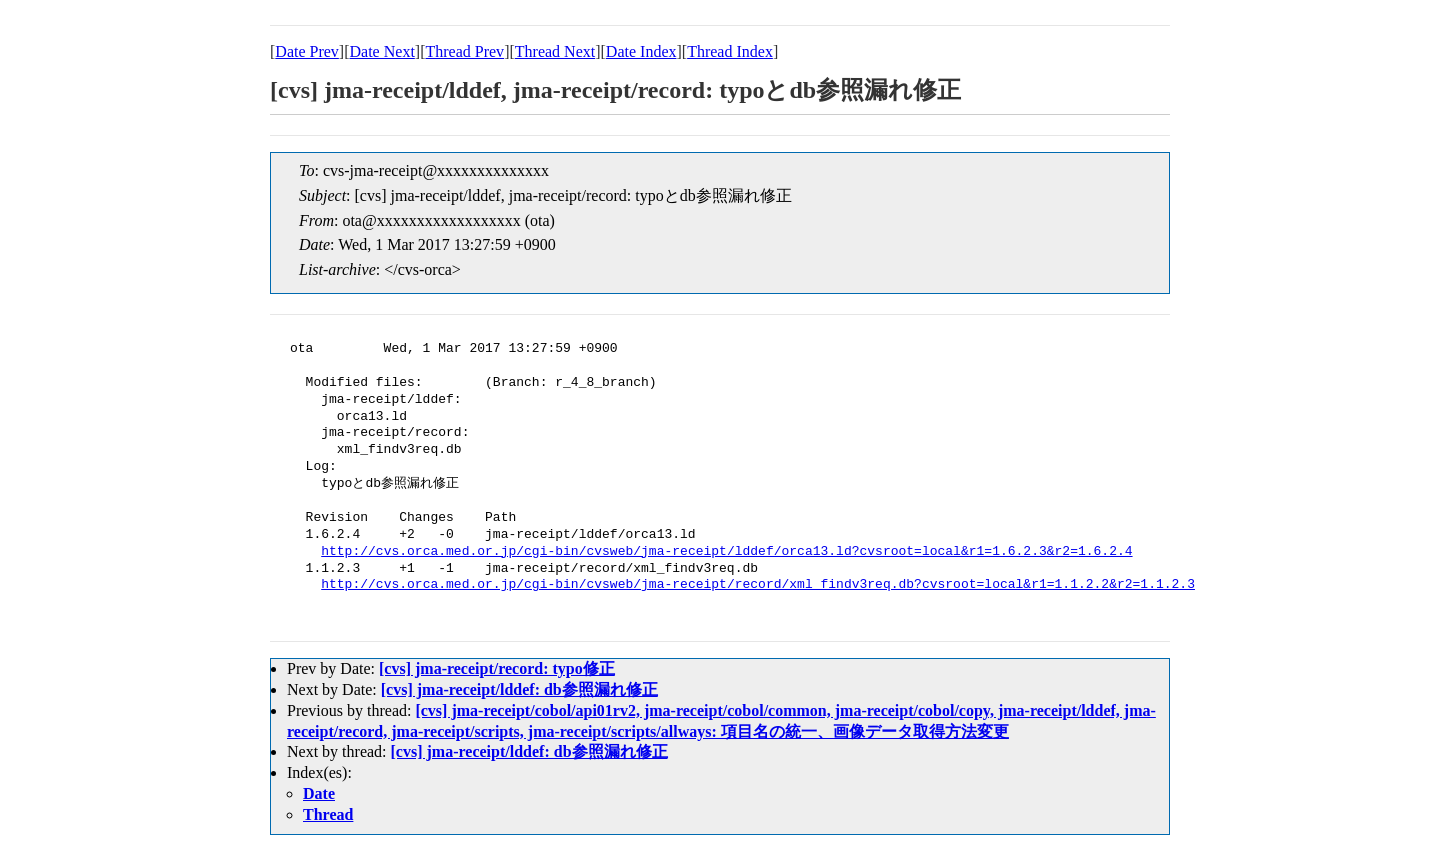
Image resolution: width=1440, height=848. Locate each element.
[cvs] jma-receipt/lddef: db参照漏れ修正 (519, 689)
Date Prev (307, 51)
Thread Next (555, 51)
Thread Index (730, 51)
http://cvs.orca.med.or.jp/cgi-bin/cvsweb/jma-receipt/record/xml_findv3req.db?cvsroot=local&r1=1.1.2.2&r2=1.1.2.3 (758, 585)
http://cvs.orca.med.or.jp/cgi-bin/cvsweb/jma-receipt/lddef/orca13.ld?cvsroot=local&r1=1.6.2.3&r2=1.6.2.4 (726, 552)
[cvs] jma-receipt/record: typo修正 (497, 668)
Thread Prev (464, 51)
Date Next (382, 51)
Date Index (641, 51)
